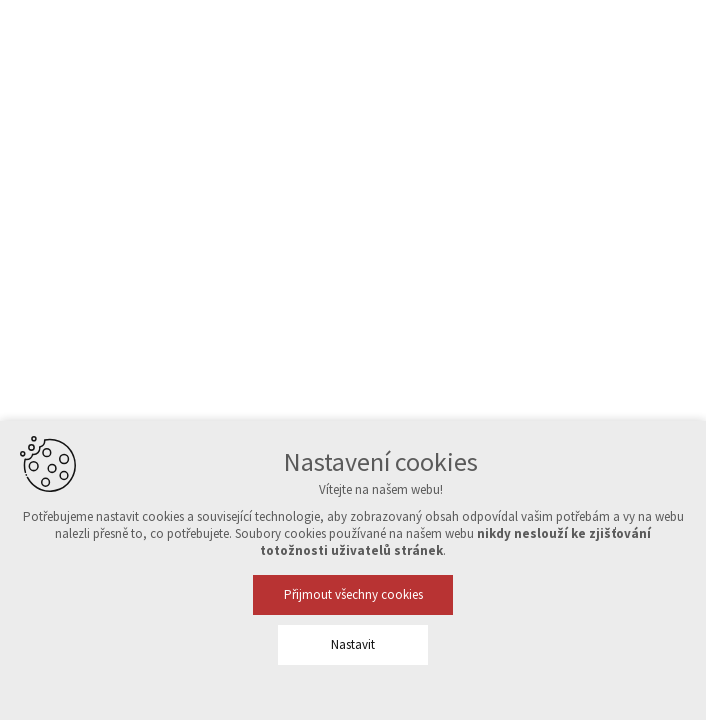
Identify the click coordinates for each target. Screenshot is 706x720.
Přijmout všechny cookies (353, 594)
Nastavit (353, 644)
